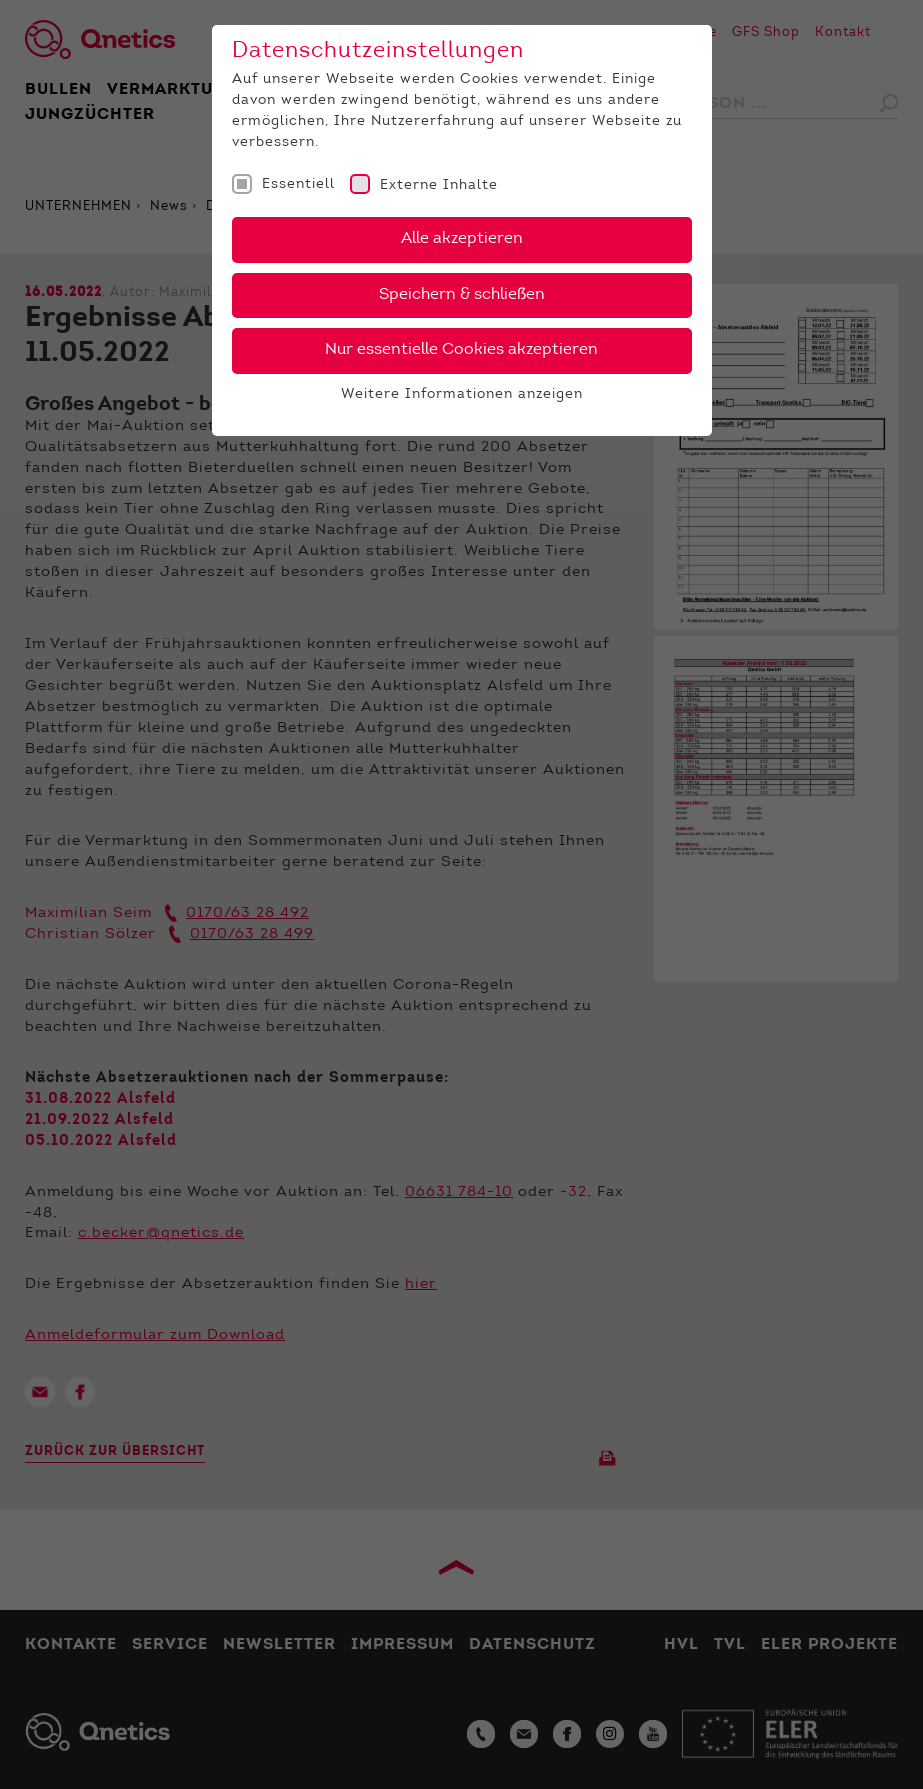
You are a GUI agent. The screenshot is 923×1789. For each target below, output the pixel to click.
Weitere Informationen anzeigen (462, 395)
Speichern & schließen (462, 295)
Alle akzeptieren (462, 239)
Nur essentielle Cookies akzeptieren (461, 350)
